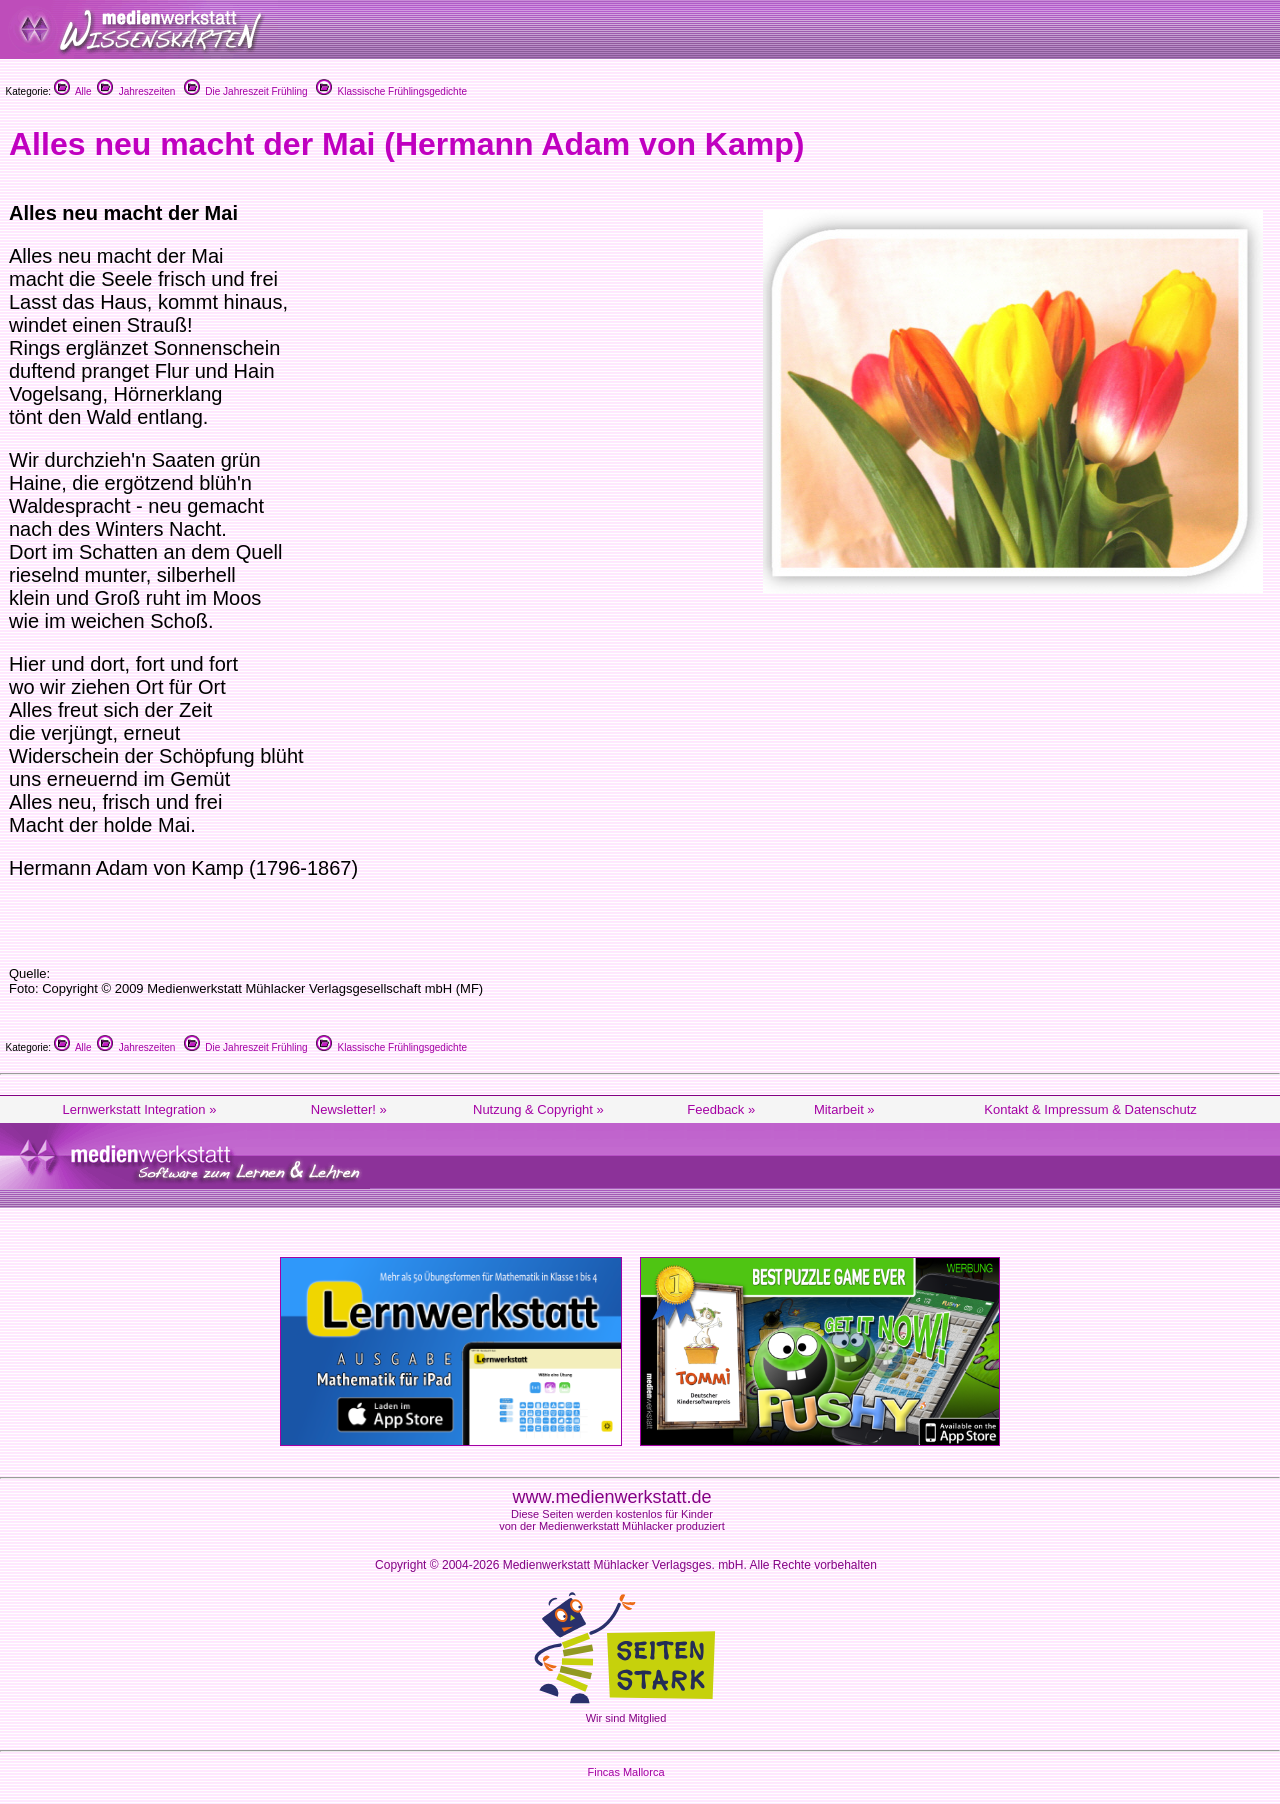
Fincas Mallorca (625, 1772)
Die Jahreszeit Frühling (246, 91)
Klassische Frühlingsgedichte (391, 91)
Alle (73, 91)
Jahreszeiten (136, 91)
